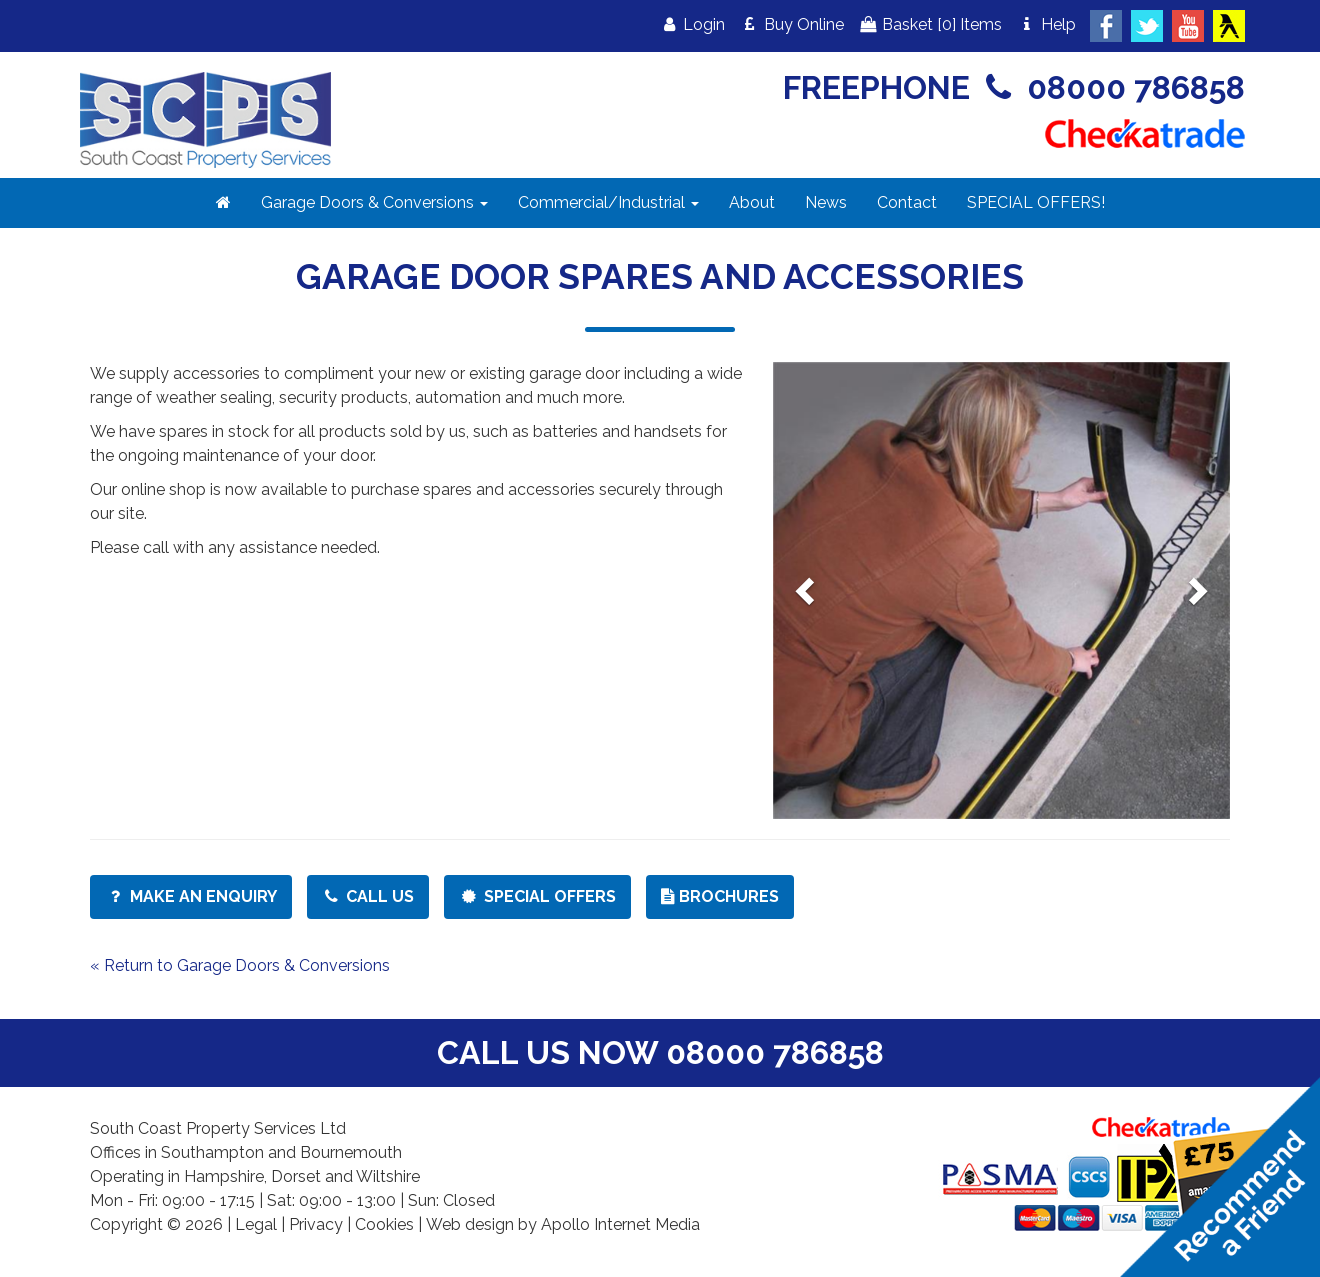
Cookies (384, 1224)
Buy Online (791, 24)
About (752, 202)
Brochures (720, 896)
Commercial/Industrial (608, 202)
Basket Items (930, 24)
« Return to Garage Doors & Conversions (240, 965)
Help (1046, 24)
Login (692, 24)
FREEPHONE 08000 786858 (1014, 88)
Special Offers (537, 896)
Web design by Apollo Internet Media (563, 1224)
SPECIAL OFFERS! (1036, 202)
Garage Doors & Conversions (374, 202)
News (826, 202)
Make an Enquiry (191, 896)
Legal (256, 1224)
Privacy (316, 1224)
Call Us (368, 896)
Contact (907, 202)
